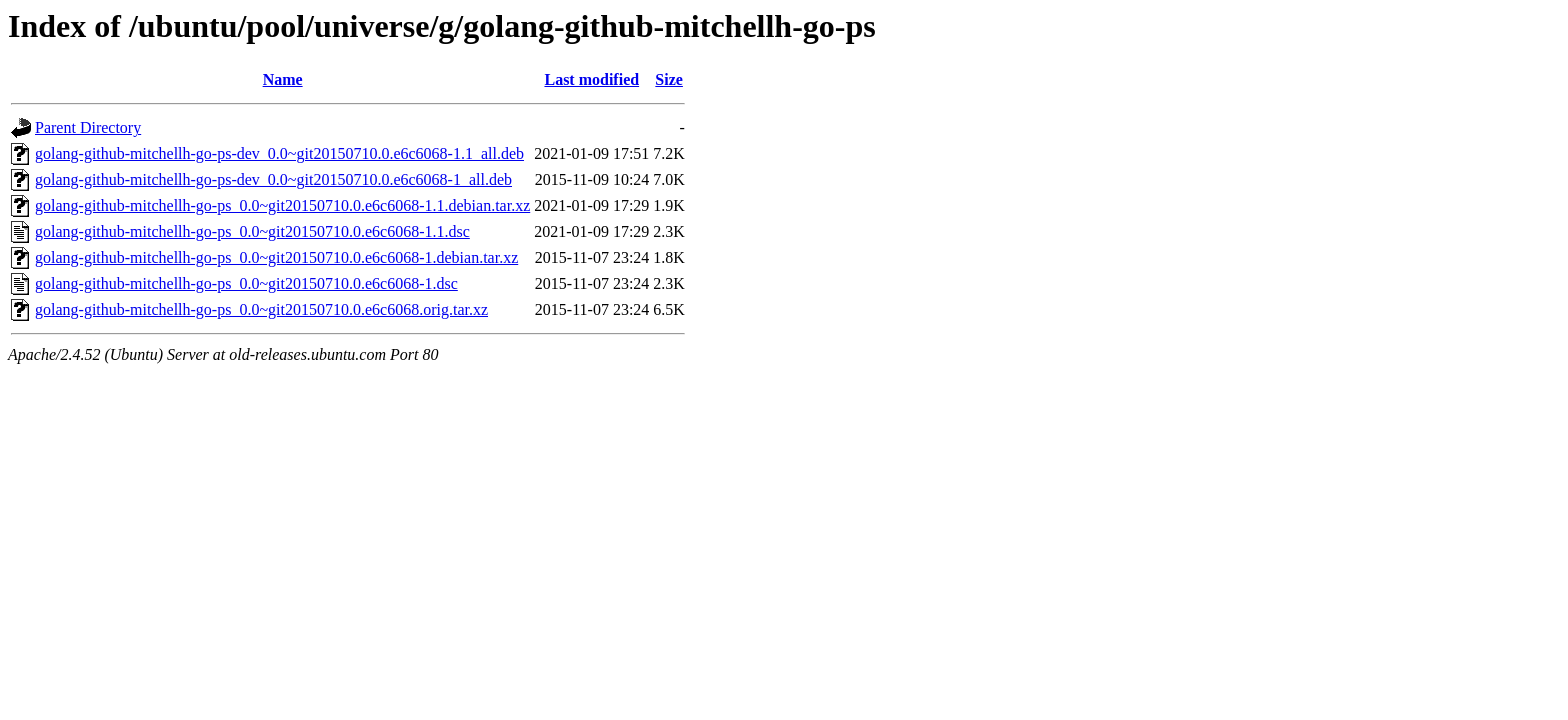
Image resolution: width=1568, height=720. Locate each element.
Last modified (591, 79)
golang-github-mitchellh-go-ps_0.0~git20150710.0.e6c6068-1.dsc (246, 283)
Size (669, 79)
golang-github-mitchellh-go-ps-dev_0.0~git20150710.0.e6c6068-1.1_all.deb (279, 153)
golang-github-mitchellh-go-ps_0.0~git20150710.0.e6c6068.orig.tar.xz (261, 309)
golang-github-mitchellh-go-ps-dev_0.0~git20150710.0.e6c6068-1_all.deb (273, 179)
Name (283, 79)
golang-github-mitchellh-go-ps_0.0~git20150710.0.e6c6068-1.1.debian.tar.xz (282, 205)
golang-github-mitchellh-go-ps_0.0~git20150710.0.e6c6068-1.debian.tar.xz (276, 257)
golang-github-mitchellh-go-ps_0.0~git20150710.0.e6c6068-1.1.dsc (252, 231)
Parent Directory (88, 127)
